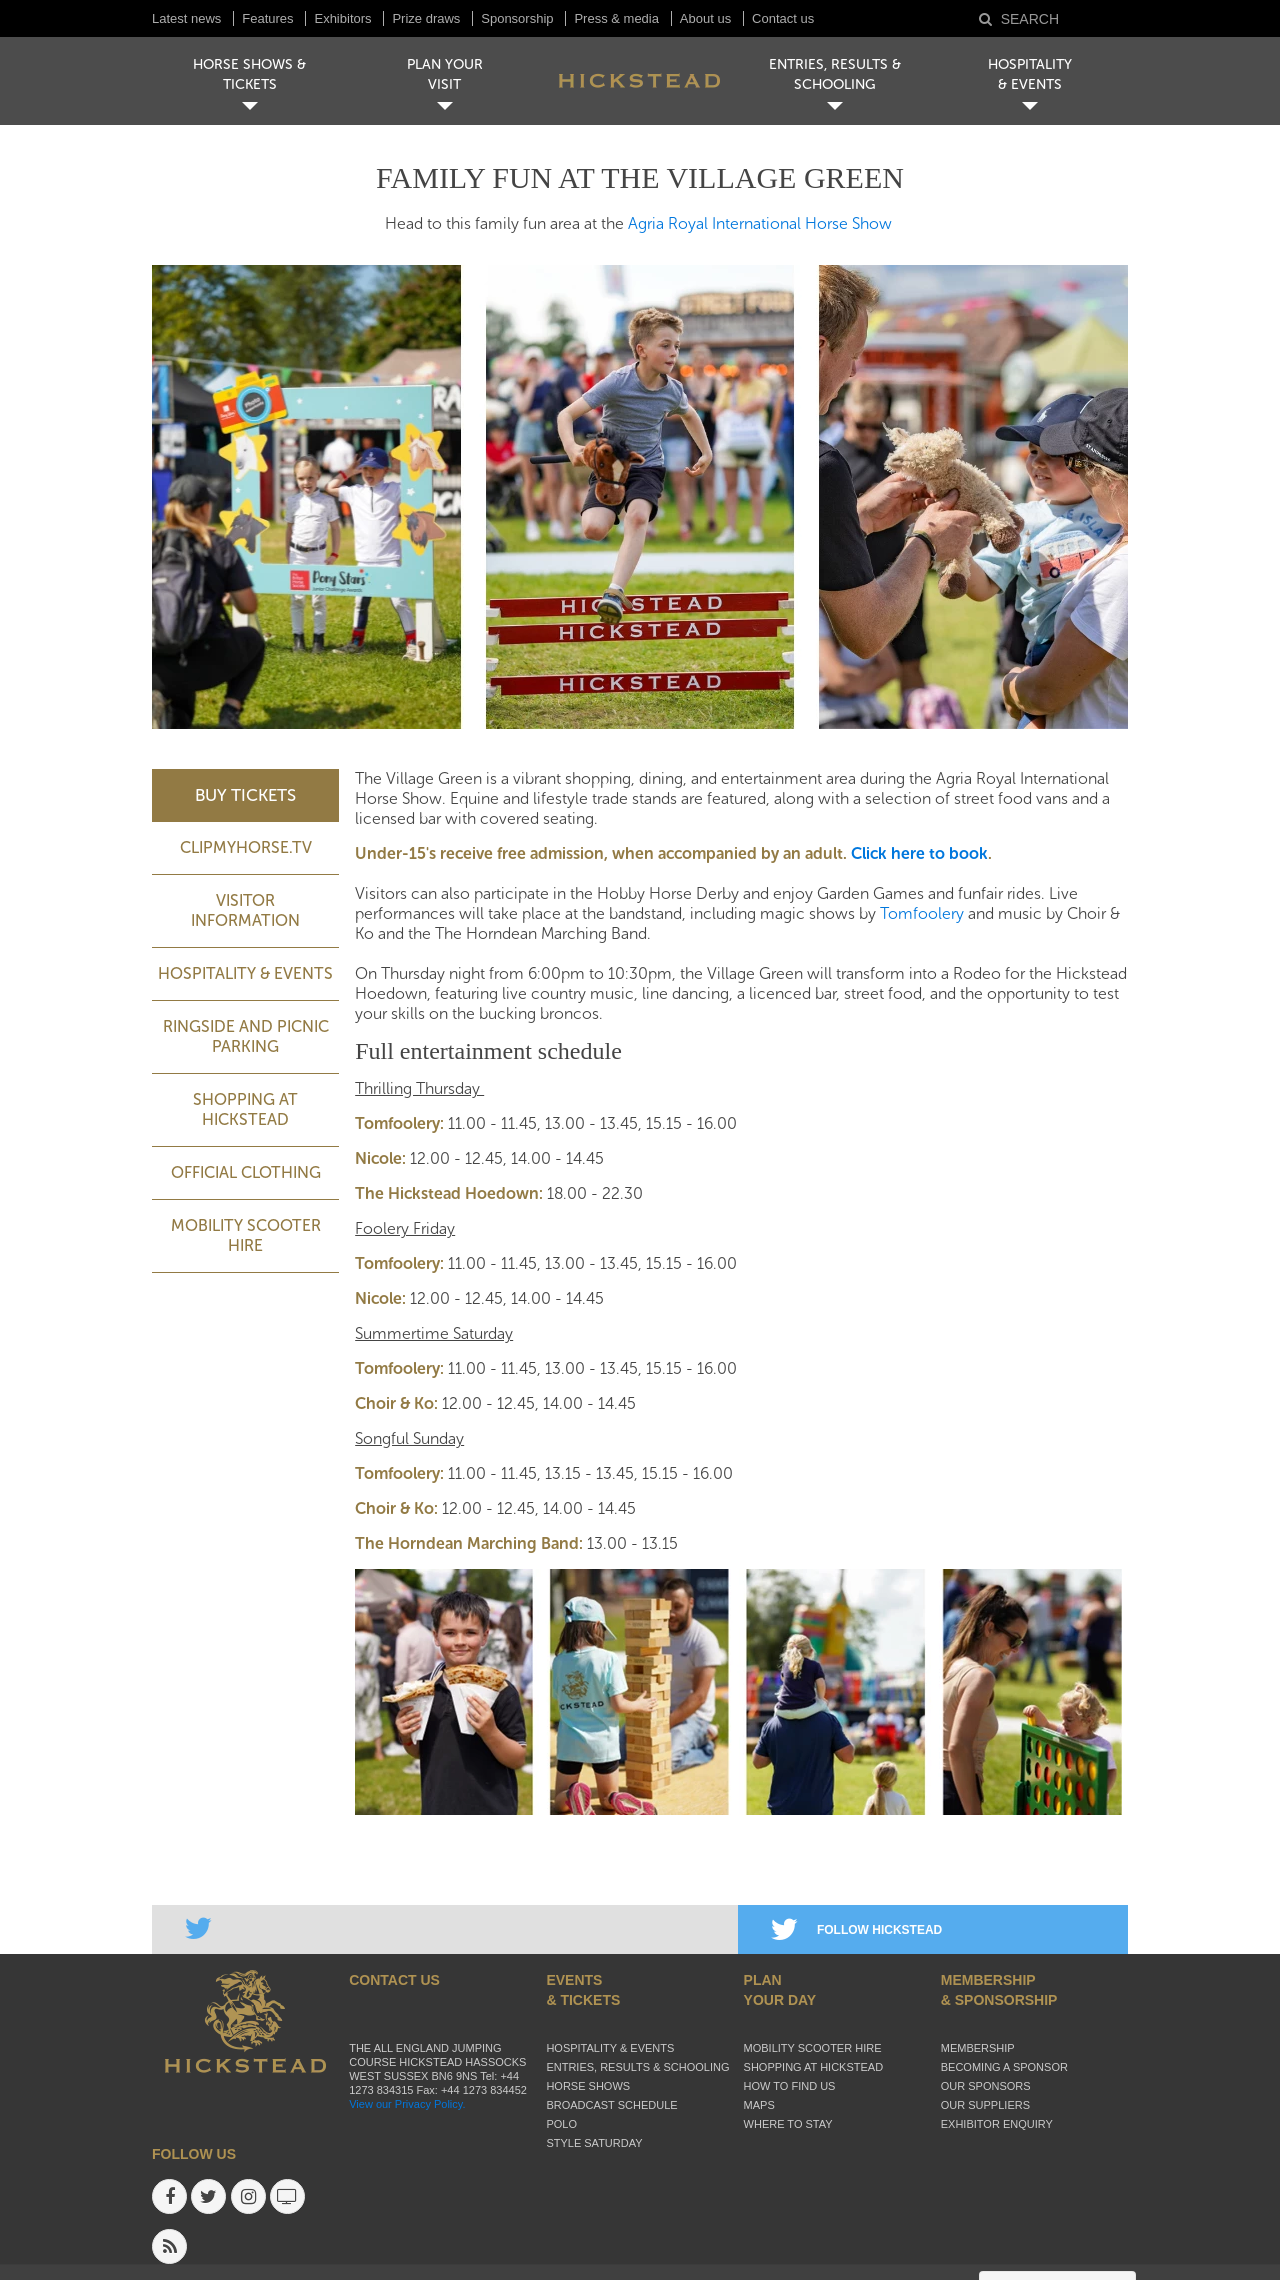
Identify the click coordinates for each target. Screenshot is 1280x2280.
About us (705, 18)
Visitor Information (245, 910)
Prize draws (426, 18)
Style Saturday (594, 2143)
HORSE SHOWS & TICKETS (249, 74)
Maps (759, 2105)
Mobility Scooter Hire (246, 1235)
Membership (978, 2048)
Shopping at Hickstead (245, 1109)
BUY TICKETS (245, 795)
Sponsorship (517, 18)
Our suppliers (985, 2105)
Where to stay (788, 2124)
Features (267, 18)
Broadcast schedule (611, 2105)
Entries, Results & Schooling (637, 2067)
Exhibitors (342, 18)
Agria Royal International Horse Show (760, 223)
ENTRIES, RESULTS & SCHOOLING (835, 74)
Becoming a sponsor (1004, 2067)
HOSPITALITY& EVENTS (1030, 74)
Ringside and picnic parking (246, 1036)
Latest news (186, 18)
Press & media (616, 18)
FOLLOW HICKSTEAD (856, 1930)
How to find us (790, 2086)
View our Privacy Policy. (407, 2104)
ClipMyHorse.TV (246, 847)
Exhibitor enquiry (997, 2124)
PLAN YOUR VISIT (445, 74)
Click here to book (919, 853)
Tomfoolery (922, 913)
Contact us (783, 18)
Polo (561, 2124)
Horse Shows (588, 2086)
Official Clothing (246, 1172)
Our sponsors (986, 2086)
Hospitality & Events (245, 973)
